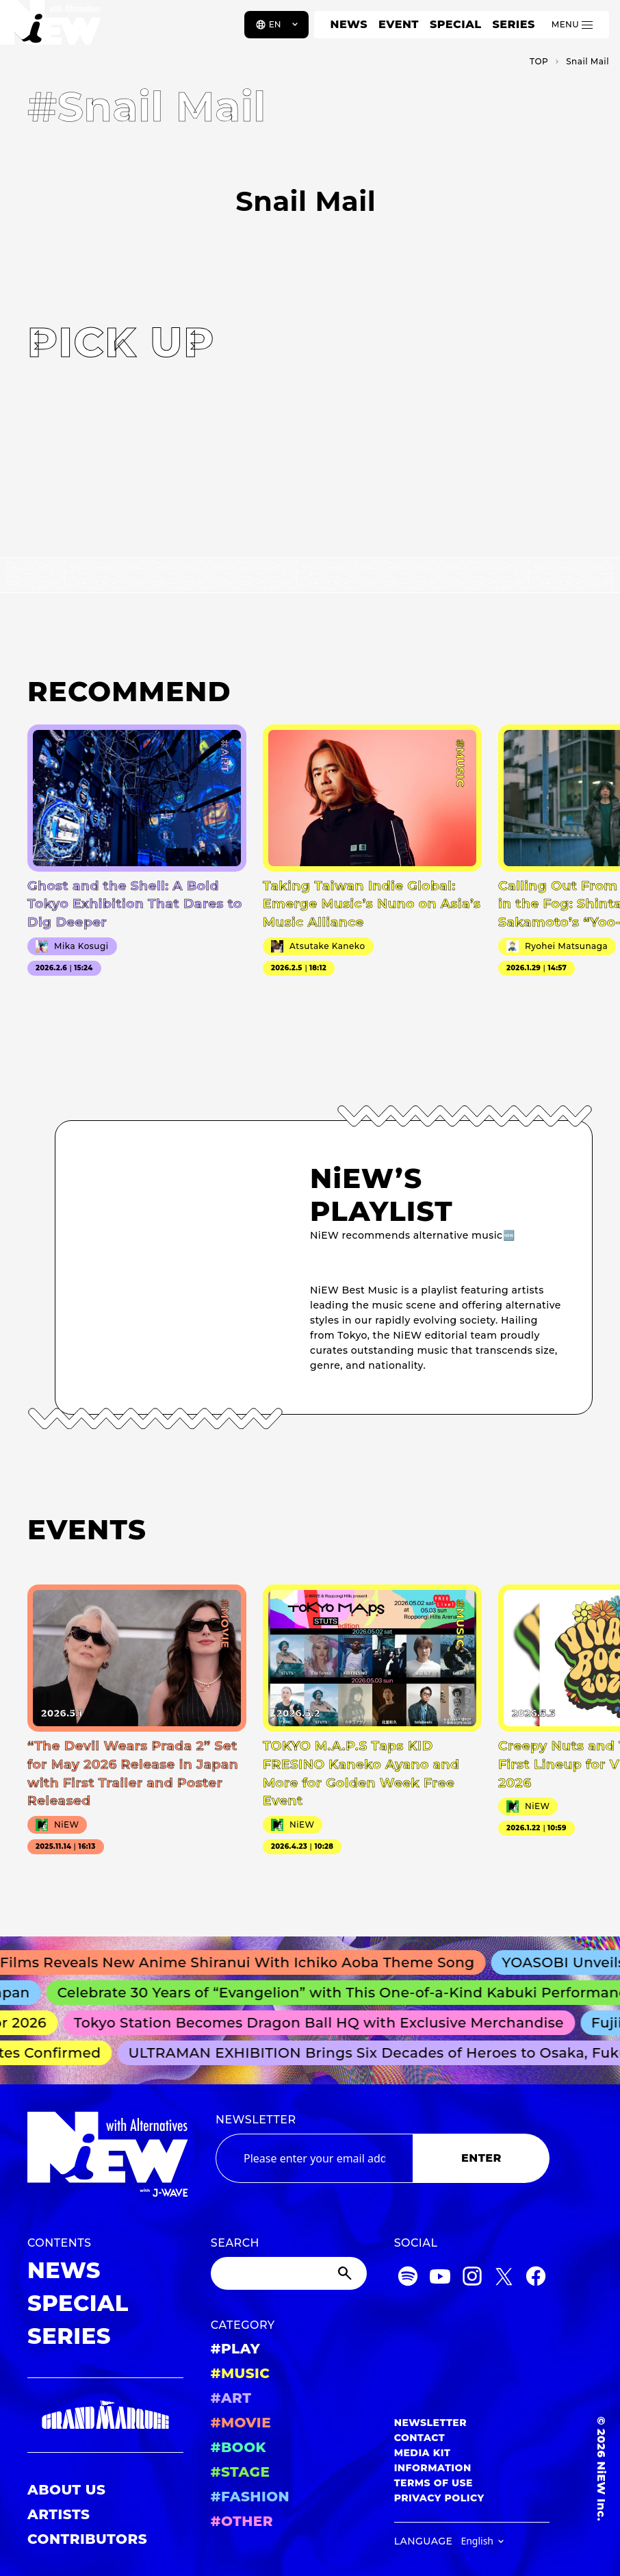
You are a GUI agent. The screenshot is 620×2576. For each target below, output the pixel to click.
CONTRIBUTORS (87, 2539)
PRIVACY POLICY (439, 2498)
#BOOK (238, 2447)
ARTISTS (58, 2514)
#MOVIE (241, 2422)
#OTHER (242, 2521)
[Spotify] (408, 2278)
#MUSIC (240, 2373)
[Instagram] (472, 2278)
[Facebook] (536, 2278)
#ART (231, 2398)
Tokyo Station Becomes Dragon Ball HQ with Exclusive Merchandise (325, 2023)
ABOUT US (66, 2490)
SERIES (513, 24)
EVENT (398, 24)
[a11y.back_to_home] (56, 29)
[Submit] (346, 2273)
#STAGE (240, 2472)
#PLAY (235, 2348)
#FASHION (250, 2496)
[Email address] (314, 2158)
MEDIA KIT (422, 2453)
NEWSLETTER (256, 2119)
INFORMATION (433, 2468)
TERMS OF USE (433, 2483)
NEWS (349, 24)
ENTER (481, 2157)
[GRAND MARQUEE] (105, 2415)
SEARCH (235, 2242)
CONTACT (419, 2438)
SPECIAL (456, 24)
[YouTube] (440, 2278)
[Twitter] (503, 2278)
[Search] (289, 2273)
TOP (539, 61)
